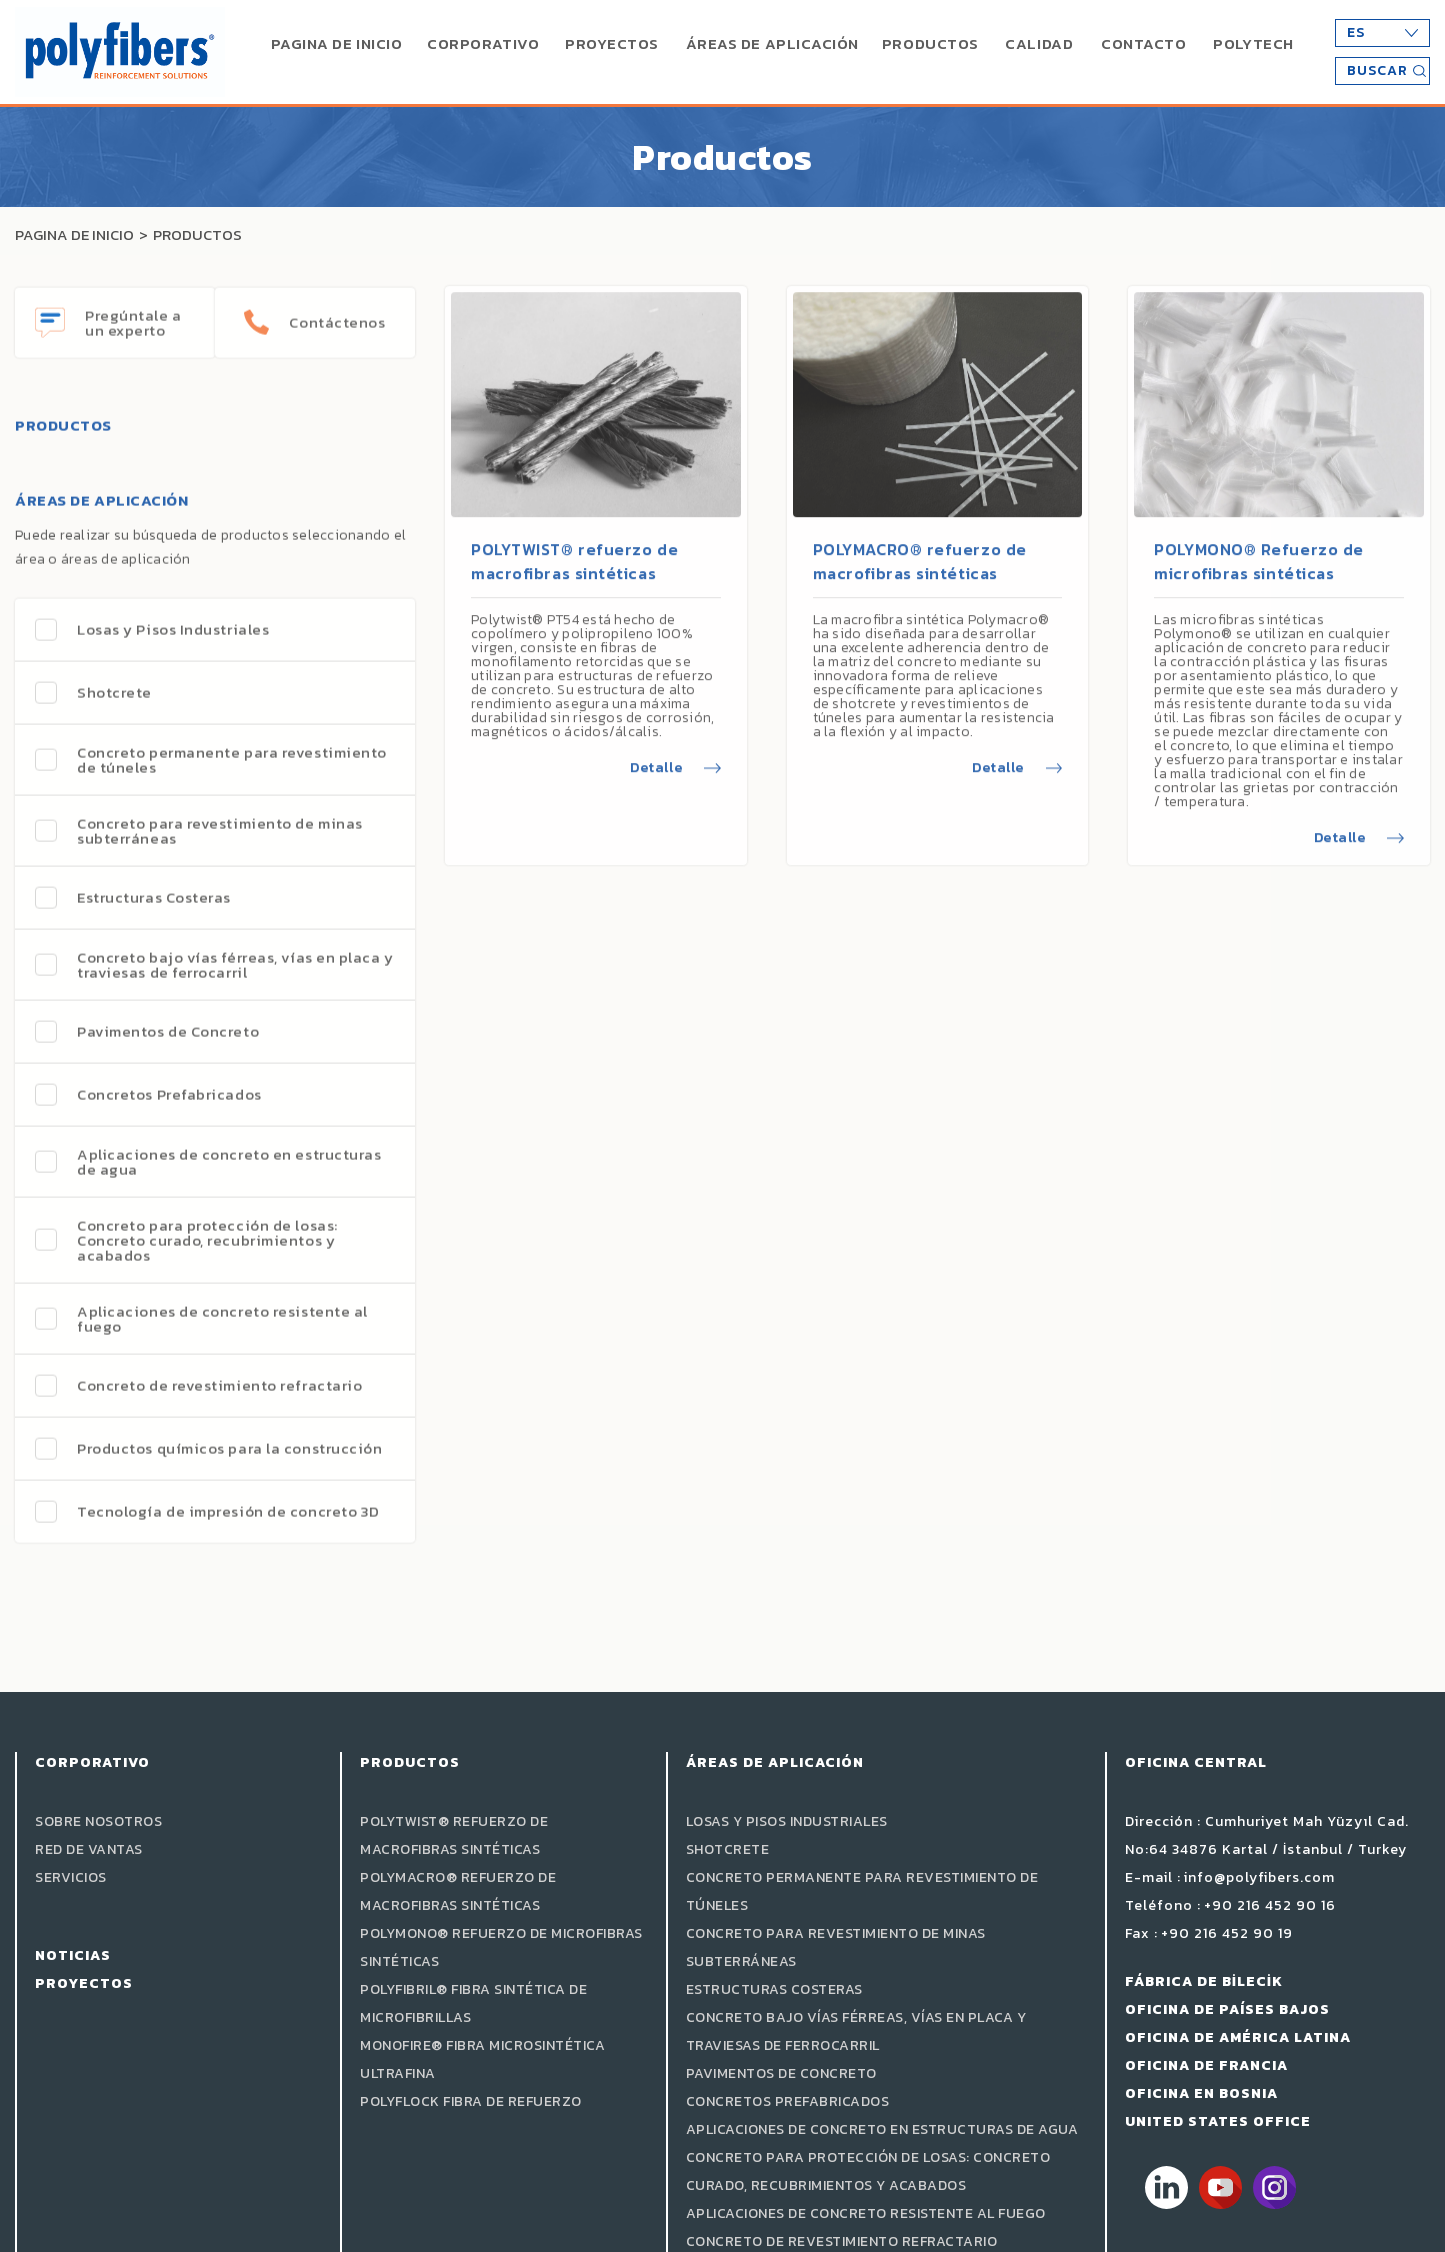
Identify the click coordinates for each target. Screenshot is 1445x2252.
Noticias (73, 1955)
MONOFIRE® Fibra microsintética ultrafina (482, 2059)
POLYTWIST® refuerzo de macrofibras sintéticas (574, 544)
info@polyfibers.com (1259, 1877)
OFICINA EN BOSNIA (1201, 2093)
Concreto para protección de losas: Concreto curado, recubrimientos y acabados (868, 2171)
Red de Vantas (89, 1849)
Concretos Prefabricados (788, 2101)
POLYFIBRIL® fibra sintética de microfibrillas (473, 2003)
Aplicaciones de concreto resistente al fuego (866, 2213)
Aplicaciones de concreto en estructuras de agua (882, 2129)
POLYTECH (1253, 43)
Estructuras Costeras (774, 1989)
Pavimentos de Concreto (781, 2073)
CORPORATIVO (483, 43)
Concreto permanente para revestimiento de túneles (862, 1891)
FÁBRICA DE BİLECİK (1204, 1981)
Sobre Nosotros (98, 1821)
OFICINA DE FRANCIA (1206, 2065)
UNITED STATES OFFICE (1218, 2121)
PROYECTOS (612, 43)
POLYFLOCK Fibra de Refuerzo (471, 2101)
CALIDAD (1039, 43)
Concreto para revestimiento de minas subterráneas (836, 1947)
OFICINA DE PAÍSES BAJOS (1227, 2009)
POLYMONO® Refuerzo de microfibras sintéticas (1259, 544)
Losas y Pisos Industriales (787, 1821)
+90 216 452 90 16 (1270, 1905)
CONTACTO (1143, 43)
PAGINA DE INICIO (337, 43)
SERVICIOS (71, 1877)
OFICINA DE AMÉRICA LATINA (1238, 2037)
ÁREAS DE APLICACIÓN (772, 43)
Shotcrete (728, 1849)
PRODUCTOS (930, 43)
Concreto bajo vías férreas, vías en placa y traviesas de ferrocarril (856, 2031)
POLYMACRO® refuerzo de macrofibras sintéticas (920, 544)
